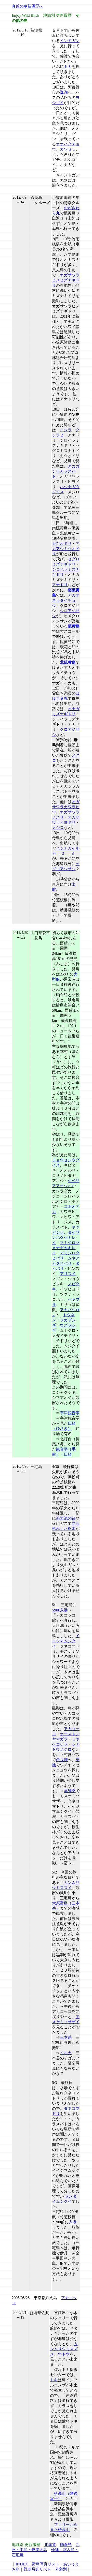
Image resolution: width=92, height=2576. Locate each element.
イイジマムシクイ (65, 1641)
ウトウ (64, 2354)
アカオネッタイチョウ (65, 600)
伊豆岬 (62, 1760)
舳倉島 (66, 2545)
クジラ (66, 430)
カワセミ (68, 149)
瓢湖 (64, 92)
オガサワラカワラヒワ (65, 807)
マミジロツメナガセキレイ (65, 1248)
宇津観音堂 (69, 1413)
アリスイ (68, 1274)
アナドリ (60, 585)
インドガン (69, 41)
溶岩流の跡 (66, 1518)
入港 (73, 2222)
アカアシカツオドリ (65, 548)
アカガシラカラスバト (65, 471)
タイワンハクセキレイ (65, 1237)
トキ (68, 66)
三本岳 (66, 2037)
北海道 (50, 2545)
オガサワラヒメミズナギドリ (65, 280)
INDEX (22, 2564)
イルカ (66, 2053)
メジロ (58, 827)
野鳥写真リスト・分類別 (45, 2569)
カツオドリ (62, 543)
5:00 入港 (60, 1610)
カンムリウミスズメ (64, 2349)
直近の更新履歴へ (27, 6)
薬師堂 (70, 1791)
